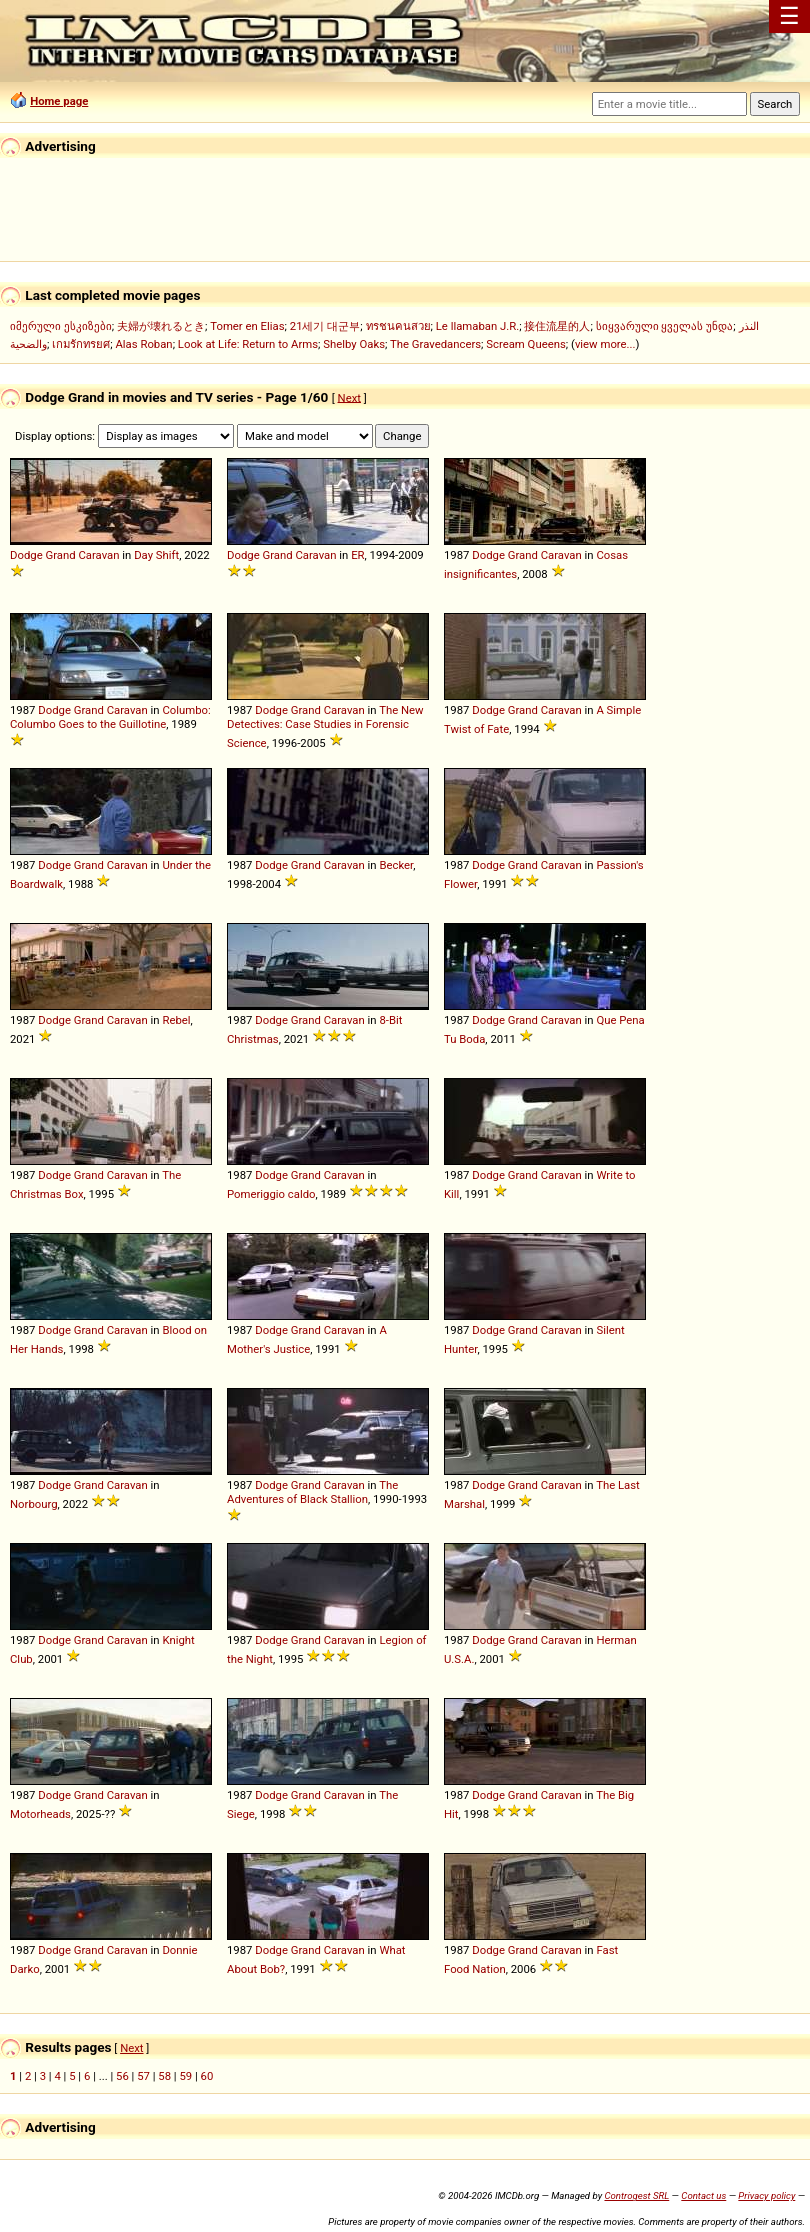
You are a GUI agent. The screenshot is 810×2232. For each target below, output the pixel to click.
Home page (59, 101)
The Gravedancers (435, 344)
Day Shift (156, 555)
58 (164, 2076)
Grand (60, 555)
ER (357, 555)
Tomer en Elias (247, 326)
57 (143, 2076)
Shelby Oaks (354, 344)
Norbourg (34, 1504)
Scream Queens (525, 344)
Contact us (703, 2195)
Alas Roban (143, 344)
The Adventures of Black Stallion (312, 1492)
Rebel (176, 1020)
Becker (396, 865)
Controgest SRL (636, 2195)
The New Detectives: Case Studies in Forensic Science (325, 726)
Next (349, 397)
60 (207, 2076)
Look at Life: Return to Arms (248, 344)
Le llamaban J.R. (477, 326)
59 (185, 2076)
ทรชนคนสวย (398, 326)
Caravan (98, 555)
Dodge (26, 555)
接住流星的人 (557, 326)
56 (122, 2076)
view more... (605, 344)
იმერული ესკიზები (61, 326)
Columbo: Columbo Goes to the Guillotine (110, 717)
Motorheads (40, 1814)
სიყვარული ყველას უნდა (665, 326)
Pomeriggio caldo (271, 1194)
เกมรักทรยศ (81, 344)
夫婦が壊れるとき (161, 326)
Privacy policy (766, 2195)
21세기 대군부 (325, 326)
